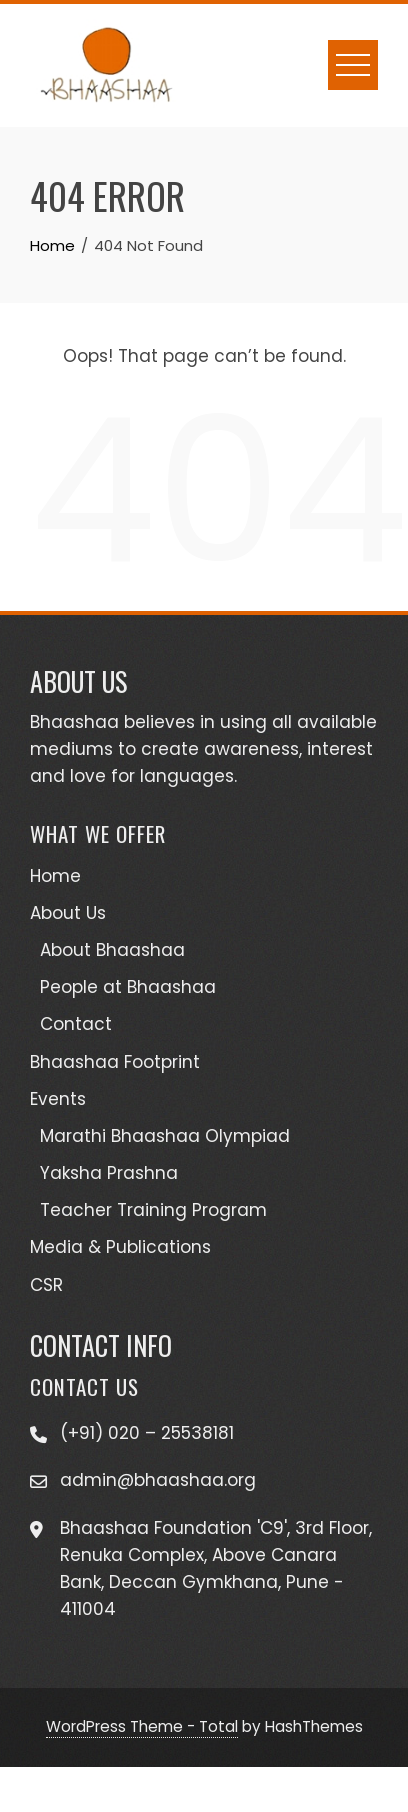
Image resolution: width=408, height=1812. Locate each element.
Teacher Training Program (153, 1210)
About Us (68, 913)
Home (55, 876)
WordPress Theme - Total (142, 1726)
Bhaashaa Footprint (115, 1062)
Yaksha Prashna (109, 1173)
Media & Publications (120, 1247)
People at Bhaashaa (128, 987)
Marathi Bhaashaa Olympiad (165, 1136)
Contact (76, 1024)
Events (58, 1099)
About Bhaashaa (112, 950)
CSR (46, 1285)
